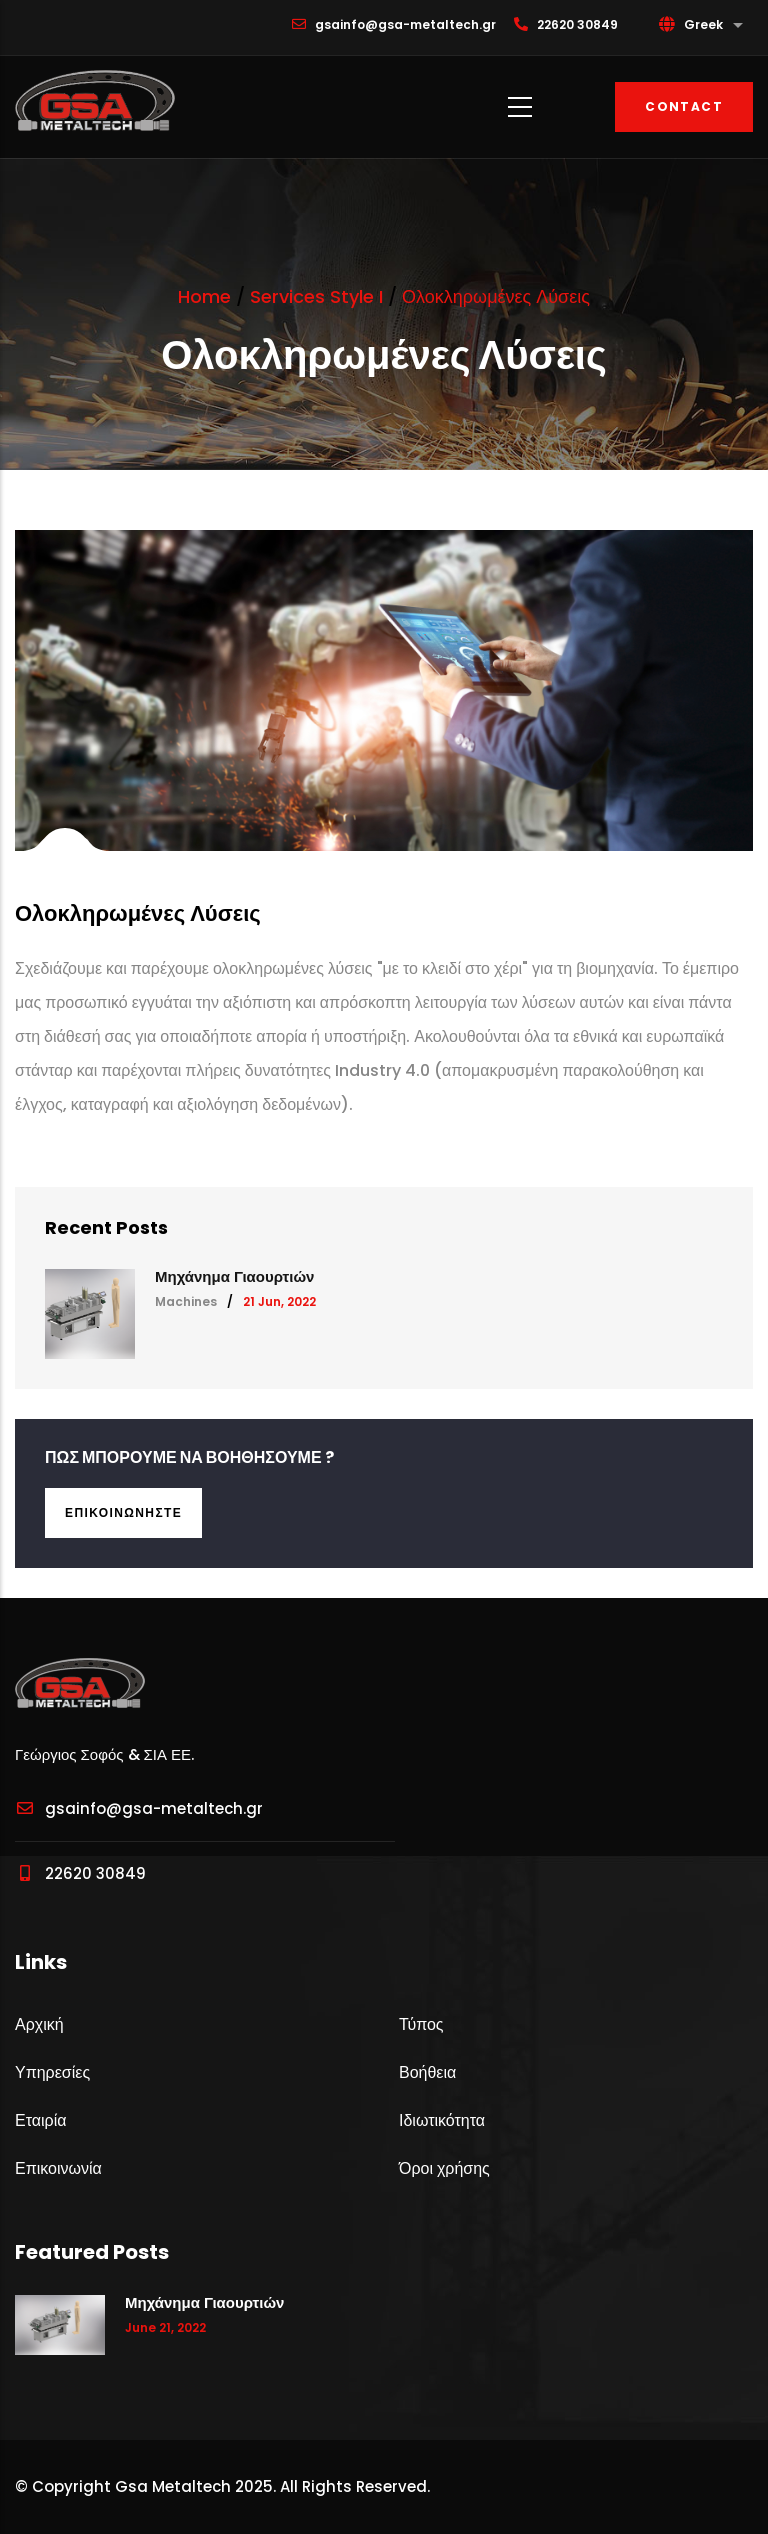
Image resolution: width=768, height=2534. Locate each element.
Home (204, 296)
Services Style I (316, 296)
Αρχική (39, 2024)
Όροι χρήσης (444, 2168)
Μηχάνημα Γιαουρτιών (234, 1276)
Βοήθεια (427, 2072)
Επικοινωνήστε (123, 1512)
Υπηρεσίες (52, 2072)
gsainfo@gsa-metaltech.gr (139, 1808)
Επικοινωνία (58, 2168)
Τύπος (421, 2024)
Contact (684, 106)
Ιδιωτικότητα (442, 2120)
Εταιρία (40, 2120)
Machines (186, 1301)
